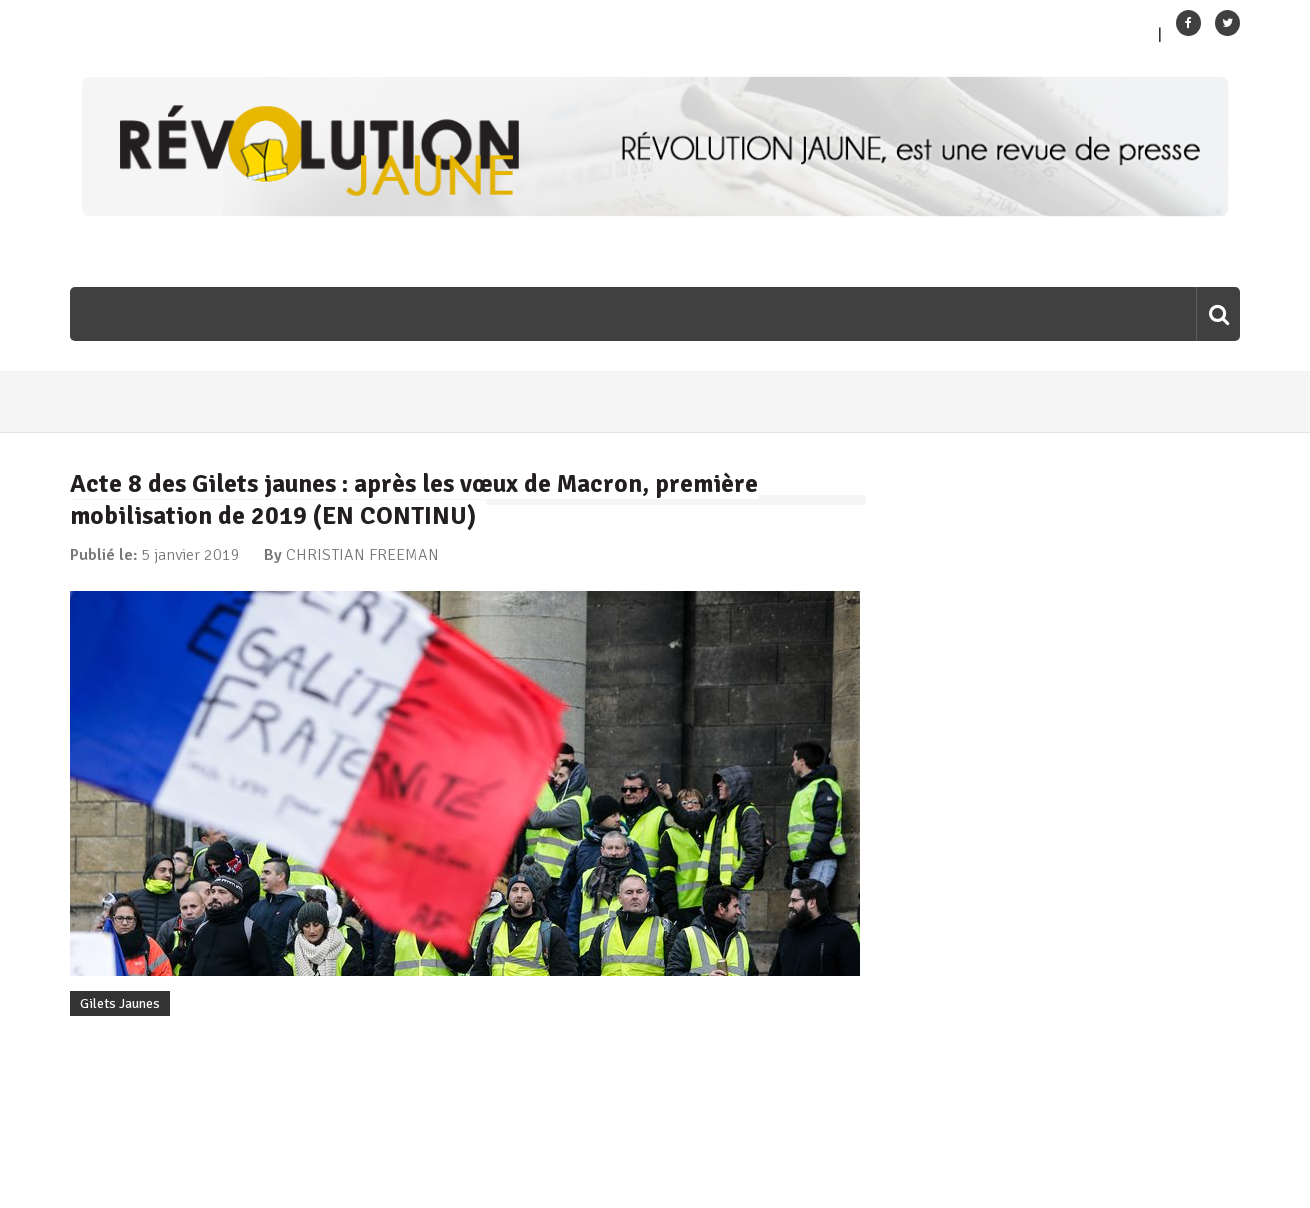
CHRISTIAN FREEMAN (362, 555)
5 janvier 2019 (190, 555)
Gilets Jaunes (120, 1003)
